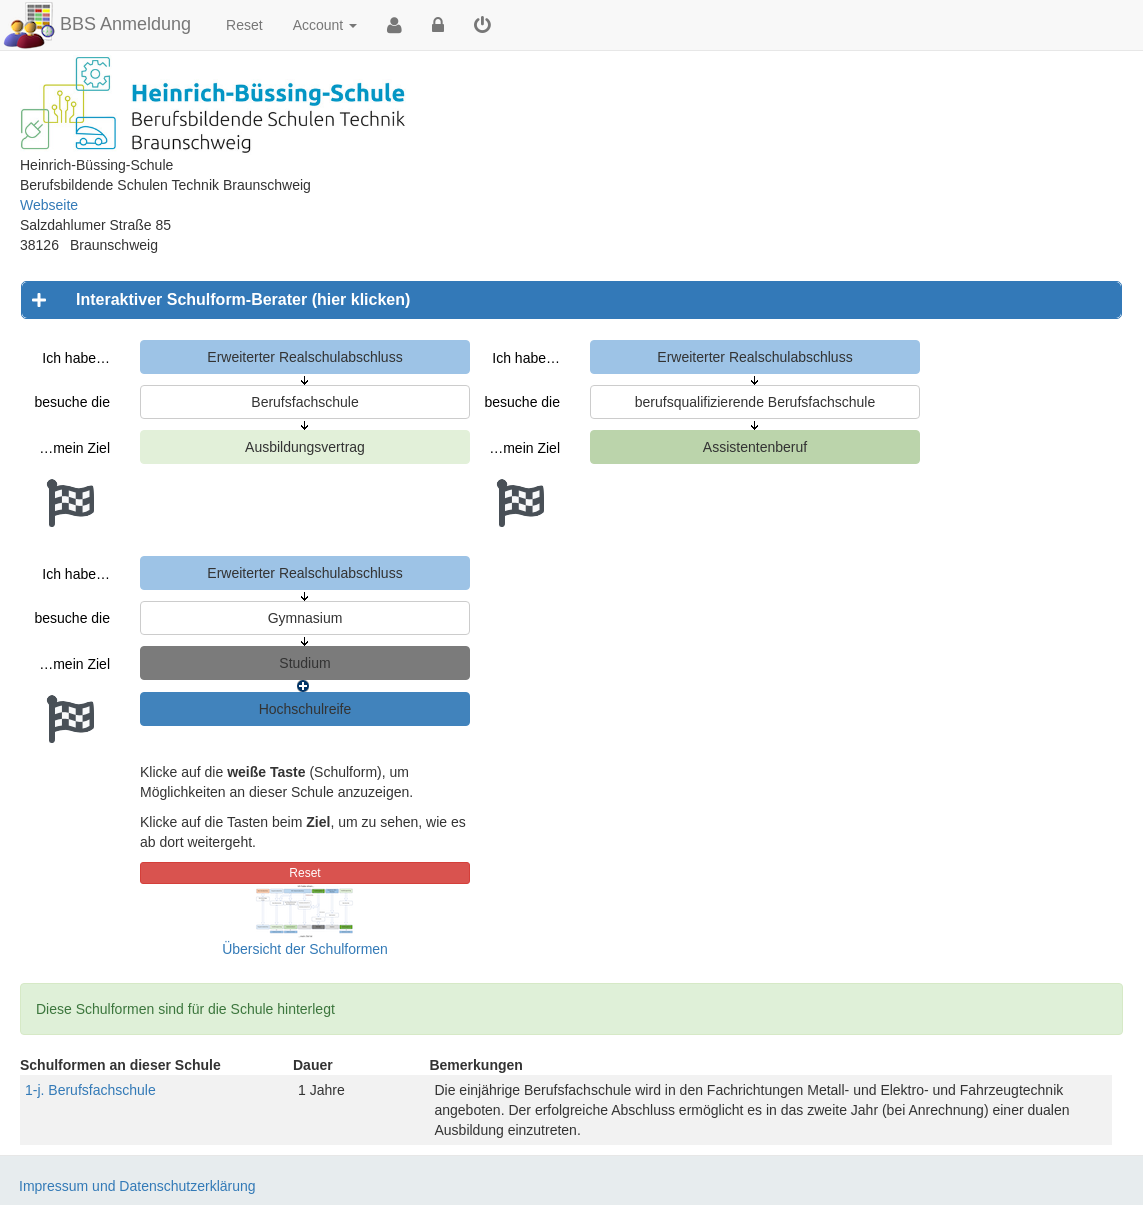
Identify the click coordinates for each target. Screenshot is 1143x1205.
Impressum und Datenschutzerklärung (137, 1186)
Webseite (49, 205)
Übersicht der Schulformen (305, 949)
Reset (244, 25)
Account (325, 25)
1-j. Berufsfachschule (90, 1090)
